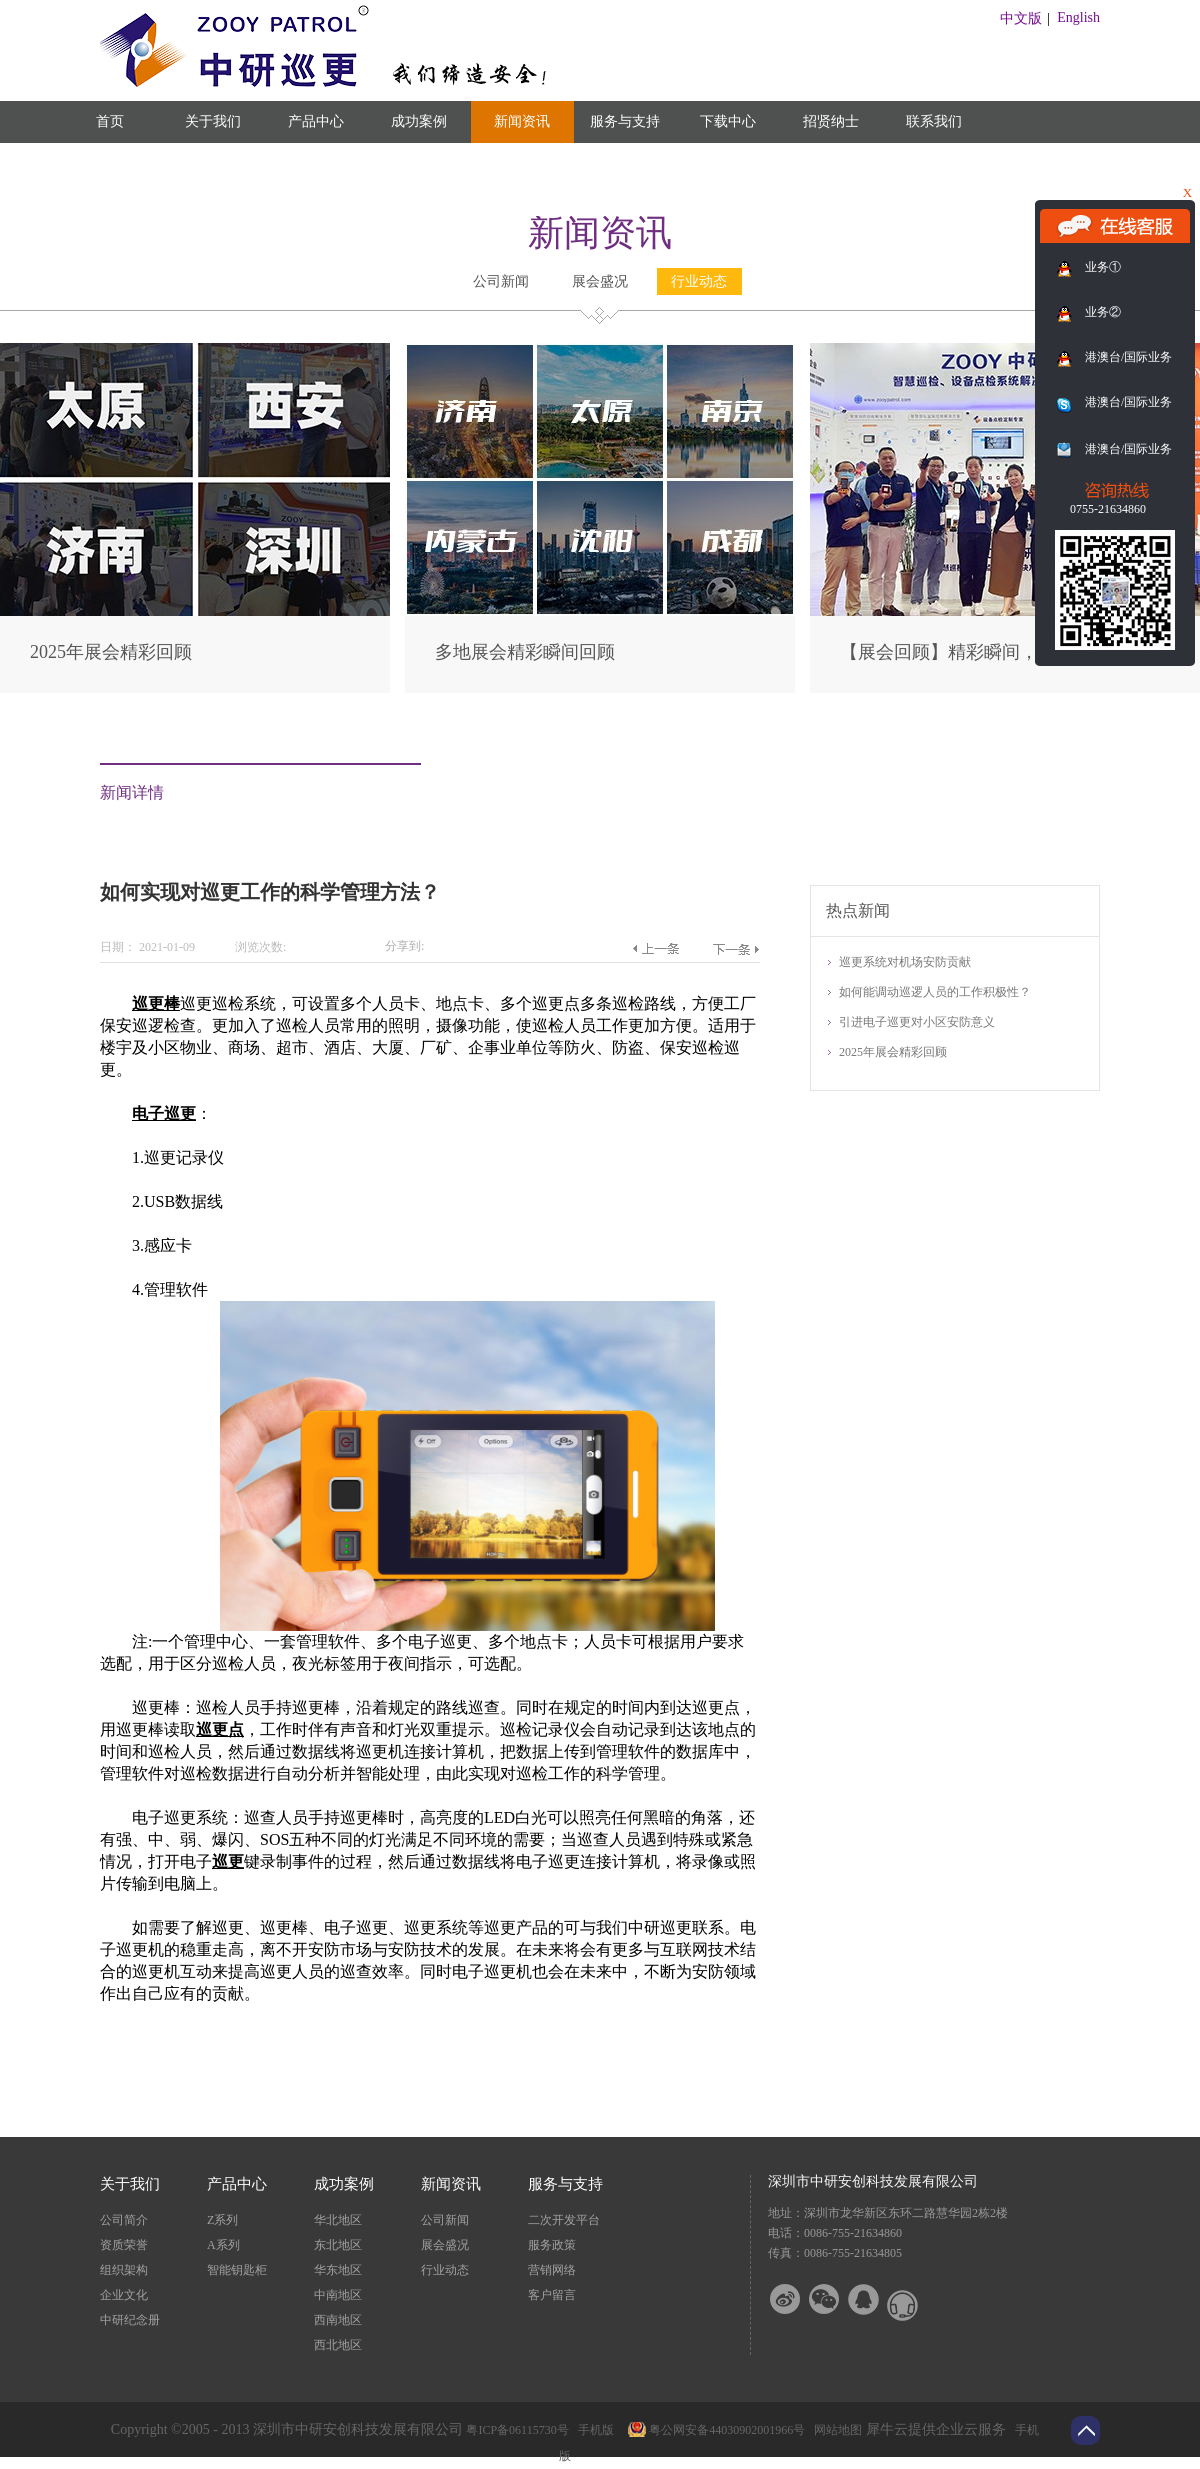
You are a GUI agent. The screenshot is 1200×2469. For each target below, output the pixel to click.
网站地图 (835, 2430)
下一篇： (735, 949)
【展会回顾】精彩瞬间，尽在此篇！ (984, 652)
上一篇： (655, 949)
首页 (110, 121)
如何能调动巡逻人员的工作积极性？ (935, 992)
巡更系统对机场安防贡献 (905, 962)
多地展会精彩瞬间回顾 (525, 652)
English (1078, 17)
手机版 (593, 2430)
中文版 (1021, 18)
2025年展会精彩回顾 (111, 652)
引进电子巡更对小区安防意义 (917, 1022)
